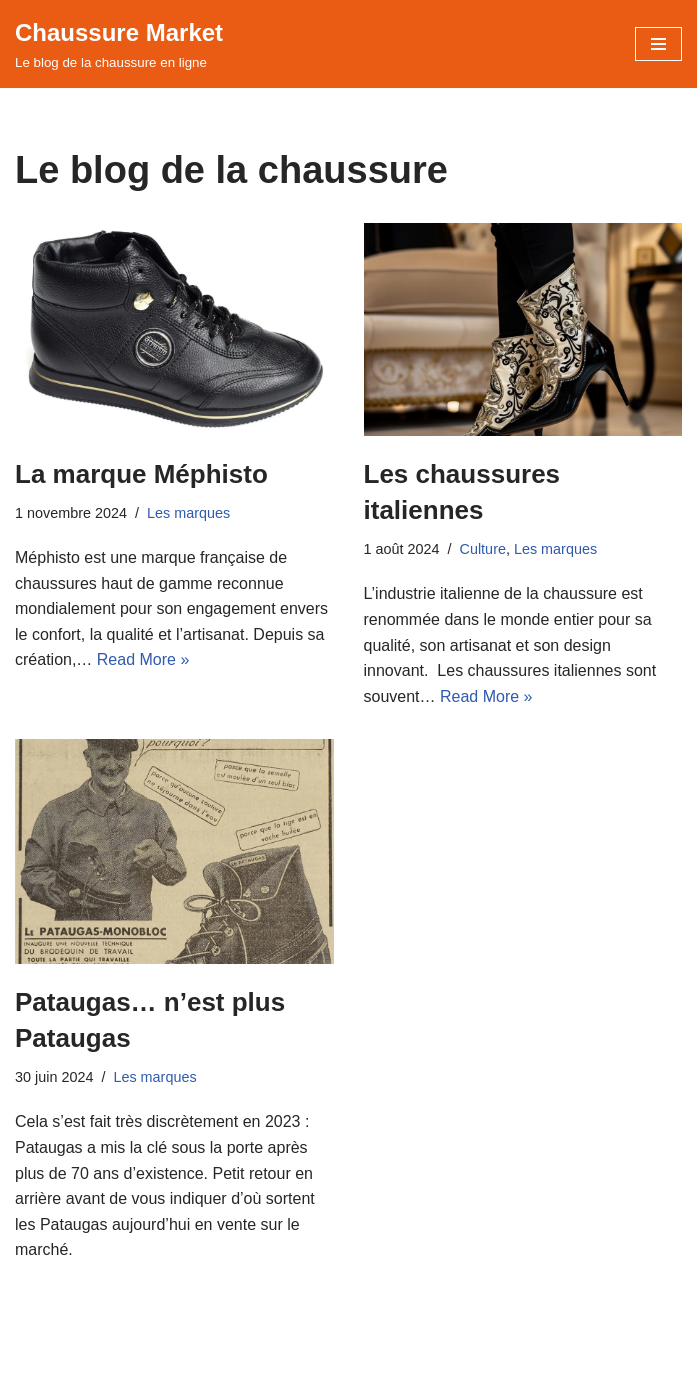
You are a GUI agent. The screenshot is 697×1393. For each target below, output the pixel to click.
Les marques (188, 513)
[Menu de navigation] (658, 44)
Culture (483, 549)
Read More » (143, 659)
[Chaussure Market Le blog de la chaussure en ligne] (119, 44)
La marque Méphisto (141, 474)
